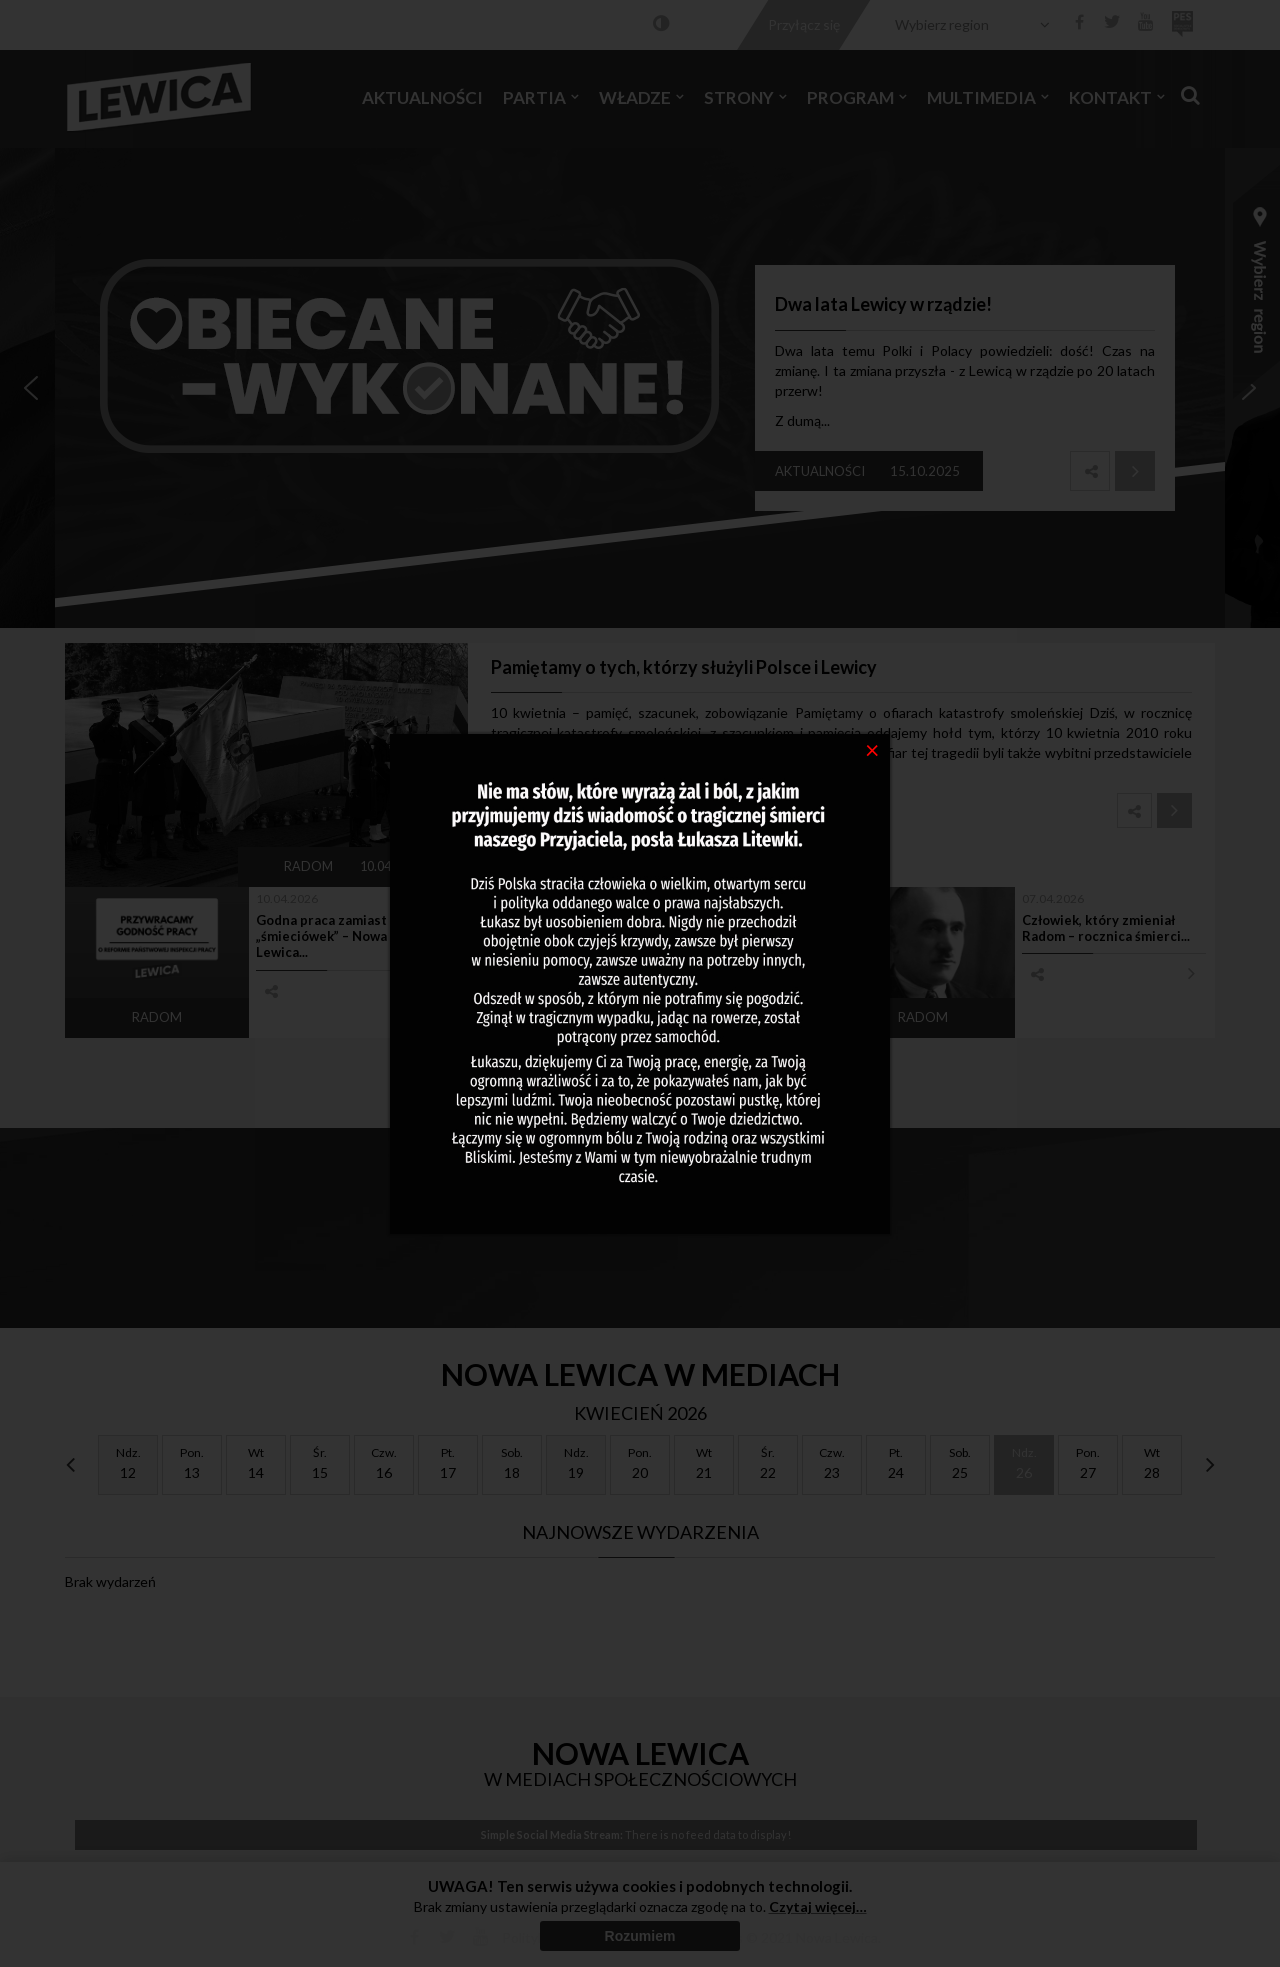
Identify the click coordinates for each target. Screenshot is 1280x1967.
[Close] (872, 749)
